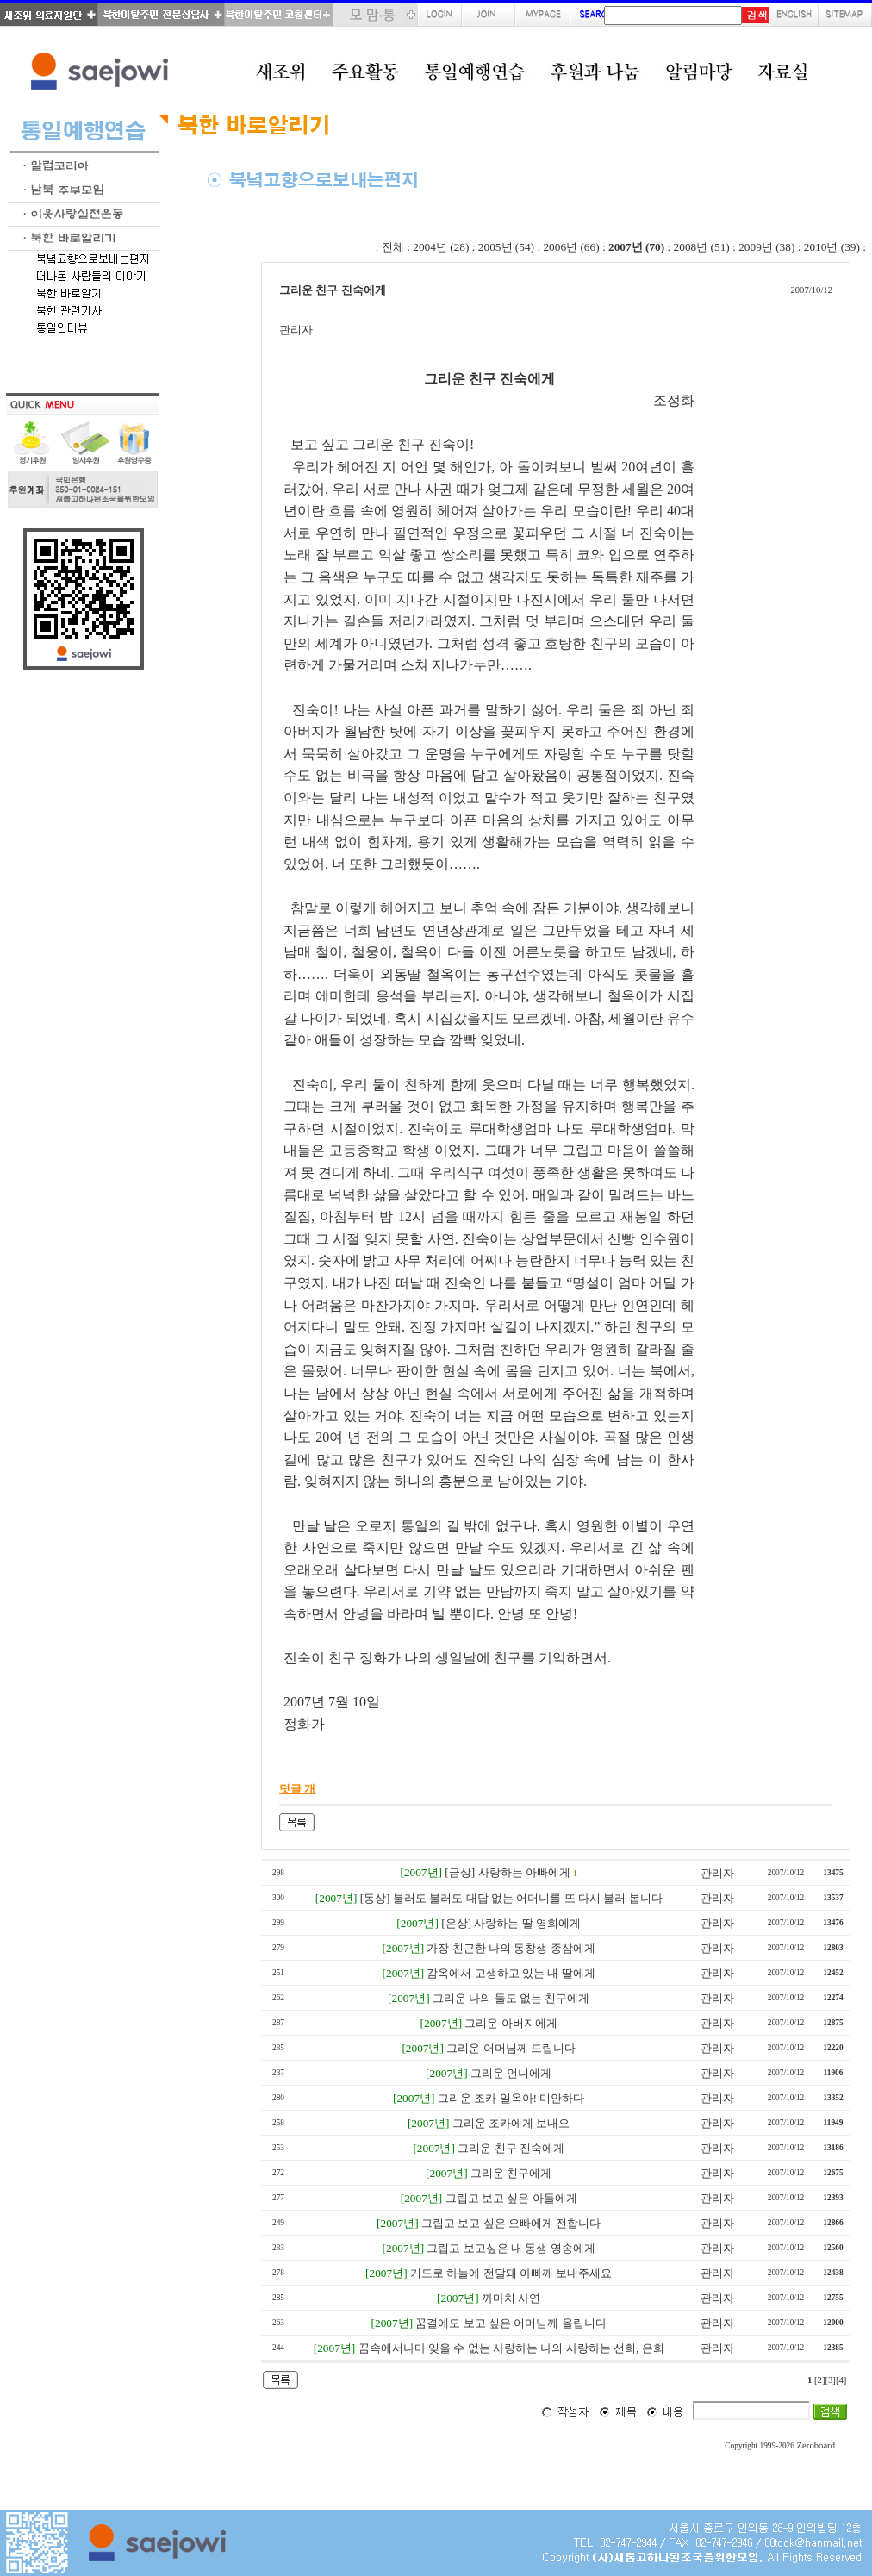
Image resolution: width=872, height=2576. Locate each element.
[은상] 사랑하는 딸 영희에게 (511, 1923)
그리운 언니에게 (510, 2073)
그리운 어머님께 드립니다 (511, 2048)
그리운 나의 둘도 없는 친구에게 (511, 1998)
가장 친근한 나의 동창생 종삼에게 (511, 1948)
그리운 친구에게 (510, 2173)
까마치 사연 (511, 2298)
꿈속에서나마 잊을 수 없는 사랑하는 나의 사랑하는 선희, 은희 (511, 2348)
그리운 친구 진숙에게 (511, 2148)
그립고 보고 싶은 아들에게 (511, 2198)
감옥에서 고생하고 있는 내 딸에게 (511, 1973)
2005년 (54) (506, 246)
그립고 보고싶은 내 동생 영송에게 (511, 2248)
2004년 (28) (441, 246)
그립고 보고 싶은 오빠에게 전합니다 (511, 2223)
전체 (393, 246)
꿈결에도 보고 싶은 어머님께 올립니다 (510, 2323)
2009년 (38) (766, 246)
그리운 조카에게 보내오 (511, 2123)
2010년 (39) (832, 246)
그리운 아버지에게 (510, 2023)
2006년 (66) (571, 246)
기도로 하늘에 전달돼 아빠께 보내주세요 (511, 2273)
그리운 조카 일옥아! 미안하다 (511, 2098)
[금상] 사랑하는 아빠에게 (507, 1872)
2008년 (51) (702, 246)
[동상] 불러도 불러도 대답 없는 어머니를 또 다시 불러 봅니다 (511, 1898)
